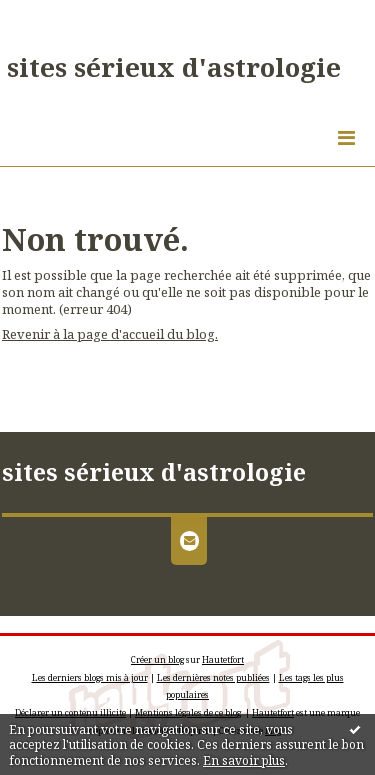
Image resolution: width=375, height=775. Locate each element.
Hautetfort (223, 659)
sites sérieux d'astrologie (174, 67)
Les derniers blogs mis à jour (90, 677)
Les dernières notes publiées (213, 677)
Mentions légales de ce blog (188, 712)
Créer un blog (157, 659)
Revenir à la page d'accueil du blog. (110, 334)
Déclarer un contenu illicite (70, 712)
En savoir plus (244, 760)
